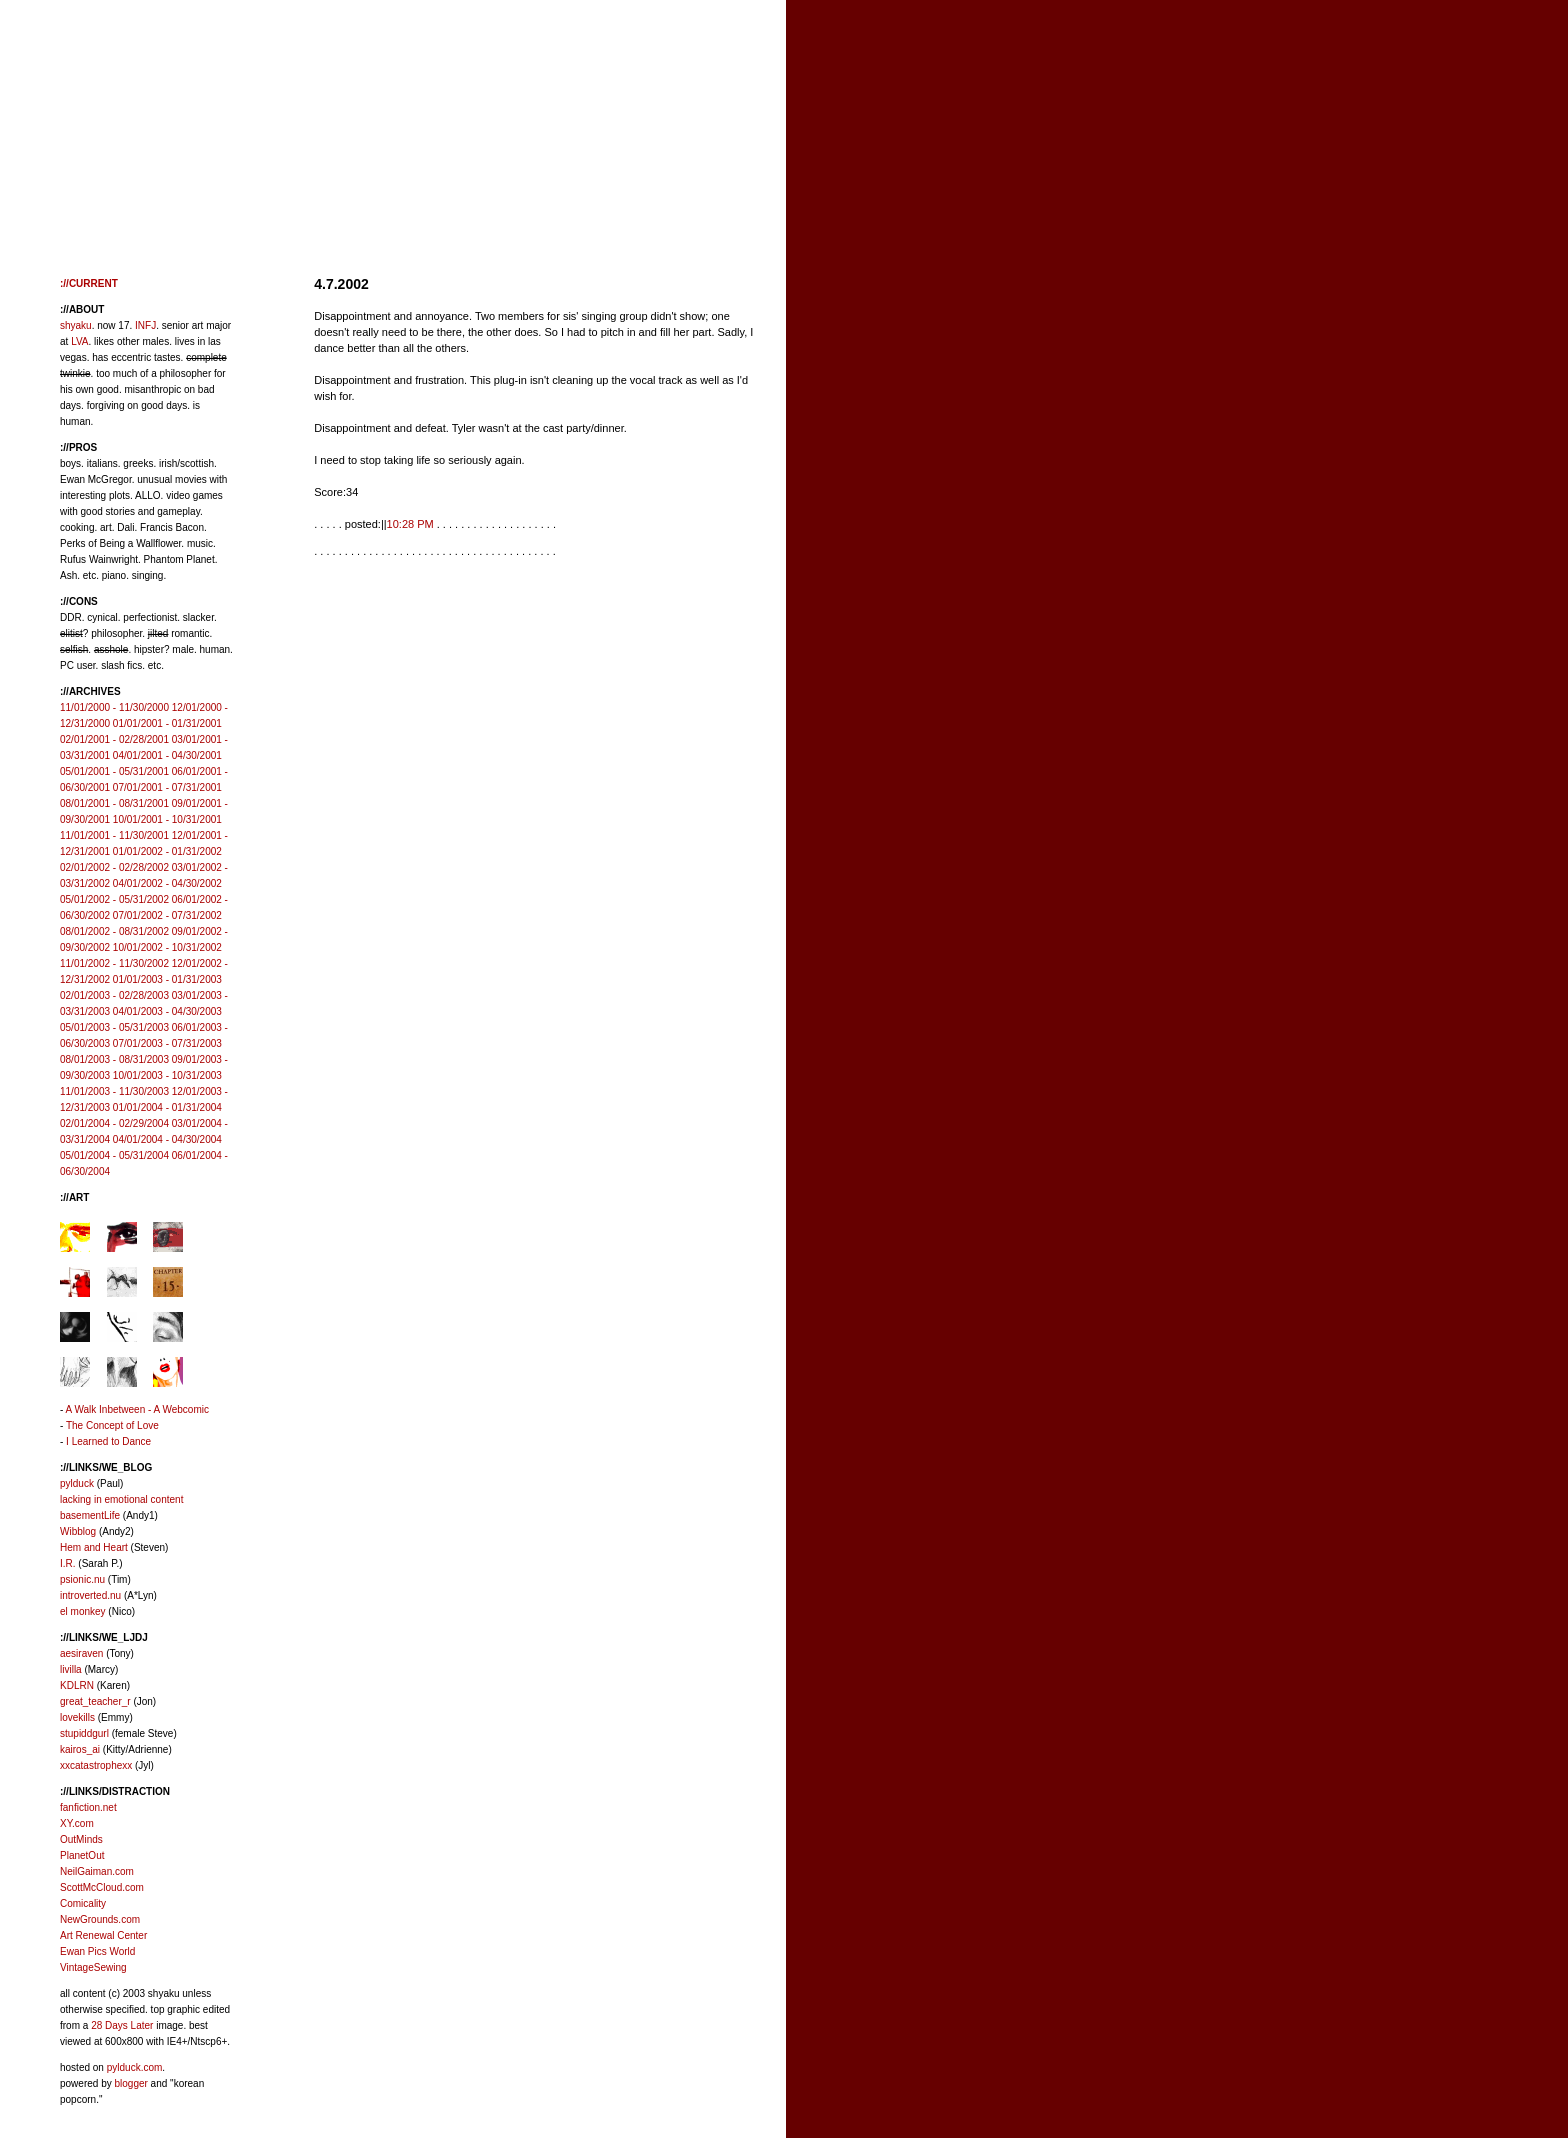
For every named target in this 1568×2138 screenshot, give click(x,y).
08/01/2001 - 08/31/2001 (114, 803)
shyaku (76, 325)
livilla (71, 1669)
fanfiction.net (88, 1807)
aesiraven (81, 1653)
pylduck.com (135, 2067)
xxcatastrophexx (96, 1765)
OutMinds (81, 1839)
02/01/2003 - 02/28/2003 (114, 995)
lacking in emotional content (121, 1499)
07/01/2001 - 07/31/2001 (167, 787)
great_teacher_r (95, 1701)
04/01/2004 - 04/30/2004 (167, 1139)
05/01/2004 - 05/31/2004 (114, 1155)
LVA (79, 341)
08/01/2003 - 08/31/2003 (114, 1059)
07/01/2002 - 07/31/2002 (167, 915)
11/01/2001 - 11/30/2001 (114, 835)
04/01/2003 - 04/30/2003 (167, 1011)
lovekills (77, 1717)
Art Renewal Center (103, 1935)
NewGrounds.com (100, 1919)
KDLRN (77, 1685)
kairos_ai (80, 1749)
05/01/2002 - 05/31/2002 (114, 899)
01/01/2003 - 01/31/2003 (167, 979)
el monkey (83, 1611)
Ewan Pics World (97, 1951)
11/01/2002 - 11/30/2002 (114, 963)
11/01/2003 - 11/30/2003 (114, 1091)
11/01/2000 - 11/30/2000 (114, 707)
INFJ (145, 325)
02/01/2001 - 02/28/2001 (114, 739)
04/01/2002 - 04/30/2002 (167, 883)
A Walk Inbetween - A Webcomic (137, 1409)
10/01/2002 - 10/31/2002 (167, 947)
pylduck (77, 1483)
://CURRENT (89, 283)
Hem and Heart (94, 1547)
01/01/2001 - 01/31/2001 (167, 723)
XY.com (77, 1823)
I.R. (68, 1563)
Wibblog (78, 1531)
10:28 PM (410, 524)
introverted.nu (90, 1595)
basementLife (90, 1515)
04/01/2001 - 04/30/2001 (167, 755)
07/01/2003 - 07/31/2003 (167, 1043)
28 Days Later (122, 2025)
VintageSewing (93, 1967)
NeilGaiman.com (97, 1871)
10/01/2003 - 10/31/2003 (167, 1075)
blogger (130, 2083)
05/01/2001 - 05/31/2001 (114, 771)
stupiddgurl (84, 1733)
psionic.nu (82, 1579)
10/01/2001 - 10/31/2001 (167, 819)
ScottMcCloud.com (102, 1887)
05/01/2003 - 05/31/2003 (114, 1027)
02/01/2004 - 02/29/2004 (114, 1123)
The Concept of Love (112, 1425)
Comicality (83, 1903)
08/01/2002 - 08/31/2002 (114, 931)
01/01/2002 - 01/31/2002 (167, 851)
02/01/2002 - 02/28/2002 (114, 867)
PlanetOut (82, 1855)
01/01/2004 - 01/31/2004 (167, 1107)
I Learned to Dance (108, 1441)
